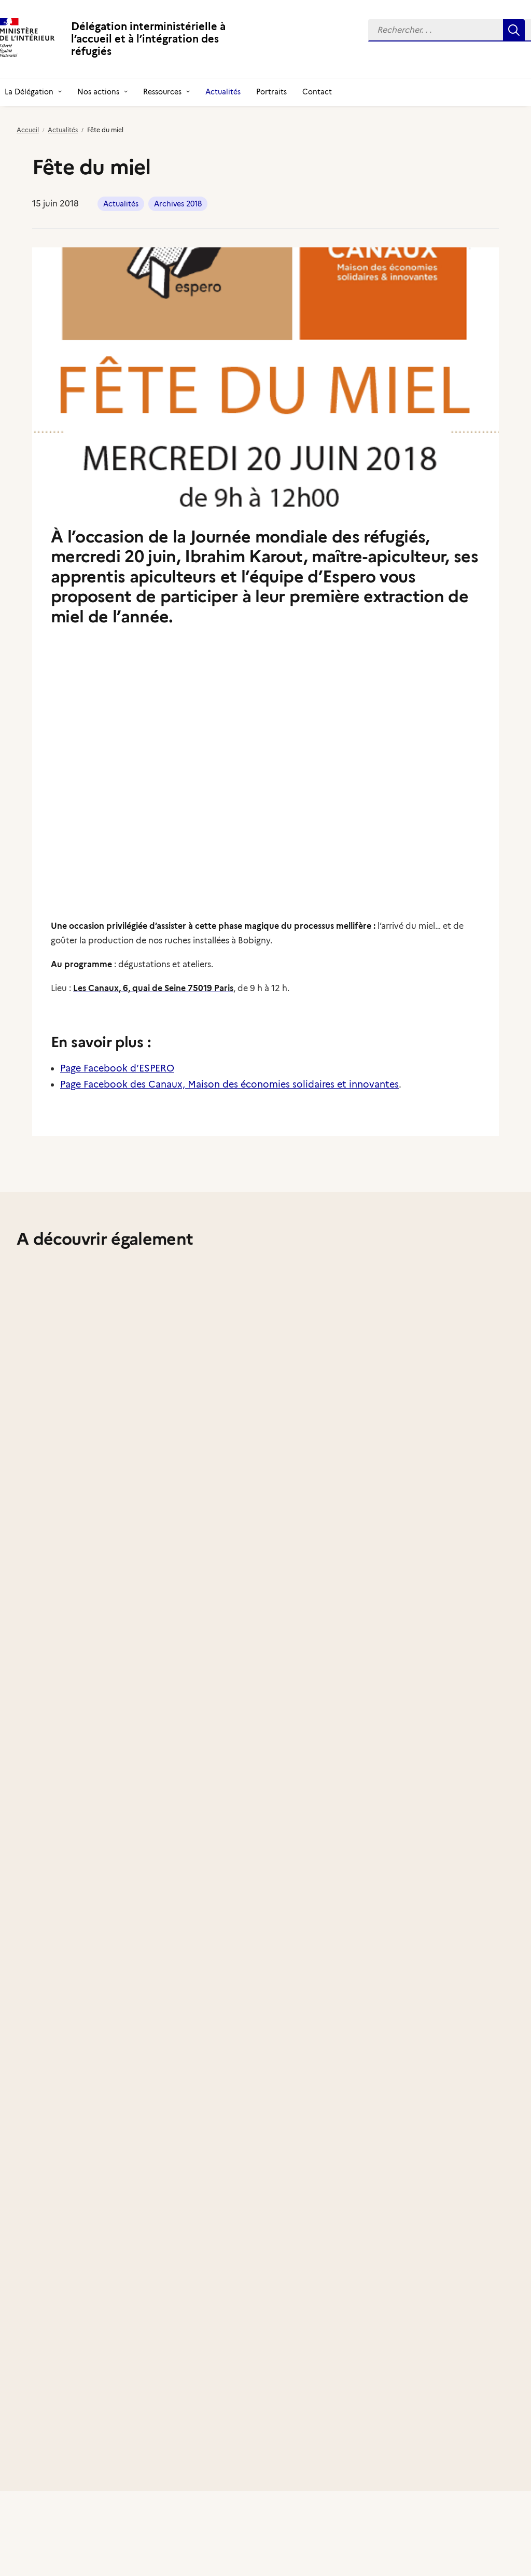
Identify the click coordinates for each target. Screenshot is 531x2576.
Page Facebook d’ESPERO (117, 1068)
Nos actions (102, 91)
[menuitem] (102, 92)
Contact (317, 91)
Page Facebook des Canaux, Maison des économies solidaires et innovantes (229, 1084)
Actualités (223, 91)
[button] (514, 30)
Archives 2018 (178, 203)
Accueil (28, 130)
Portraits (271, 91)
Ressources (166, 91)
